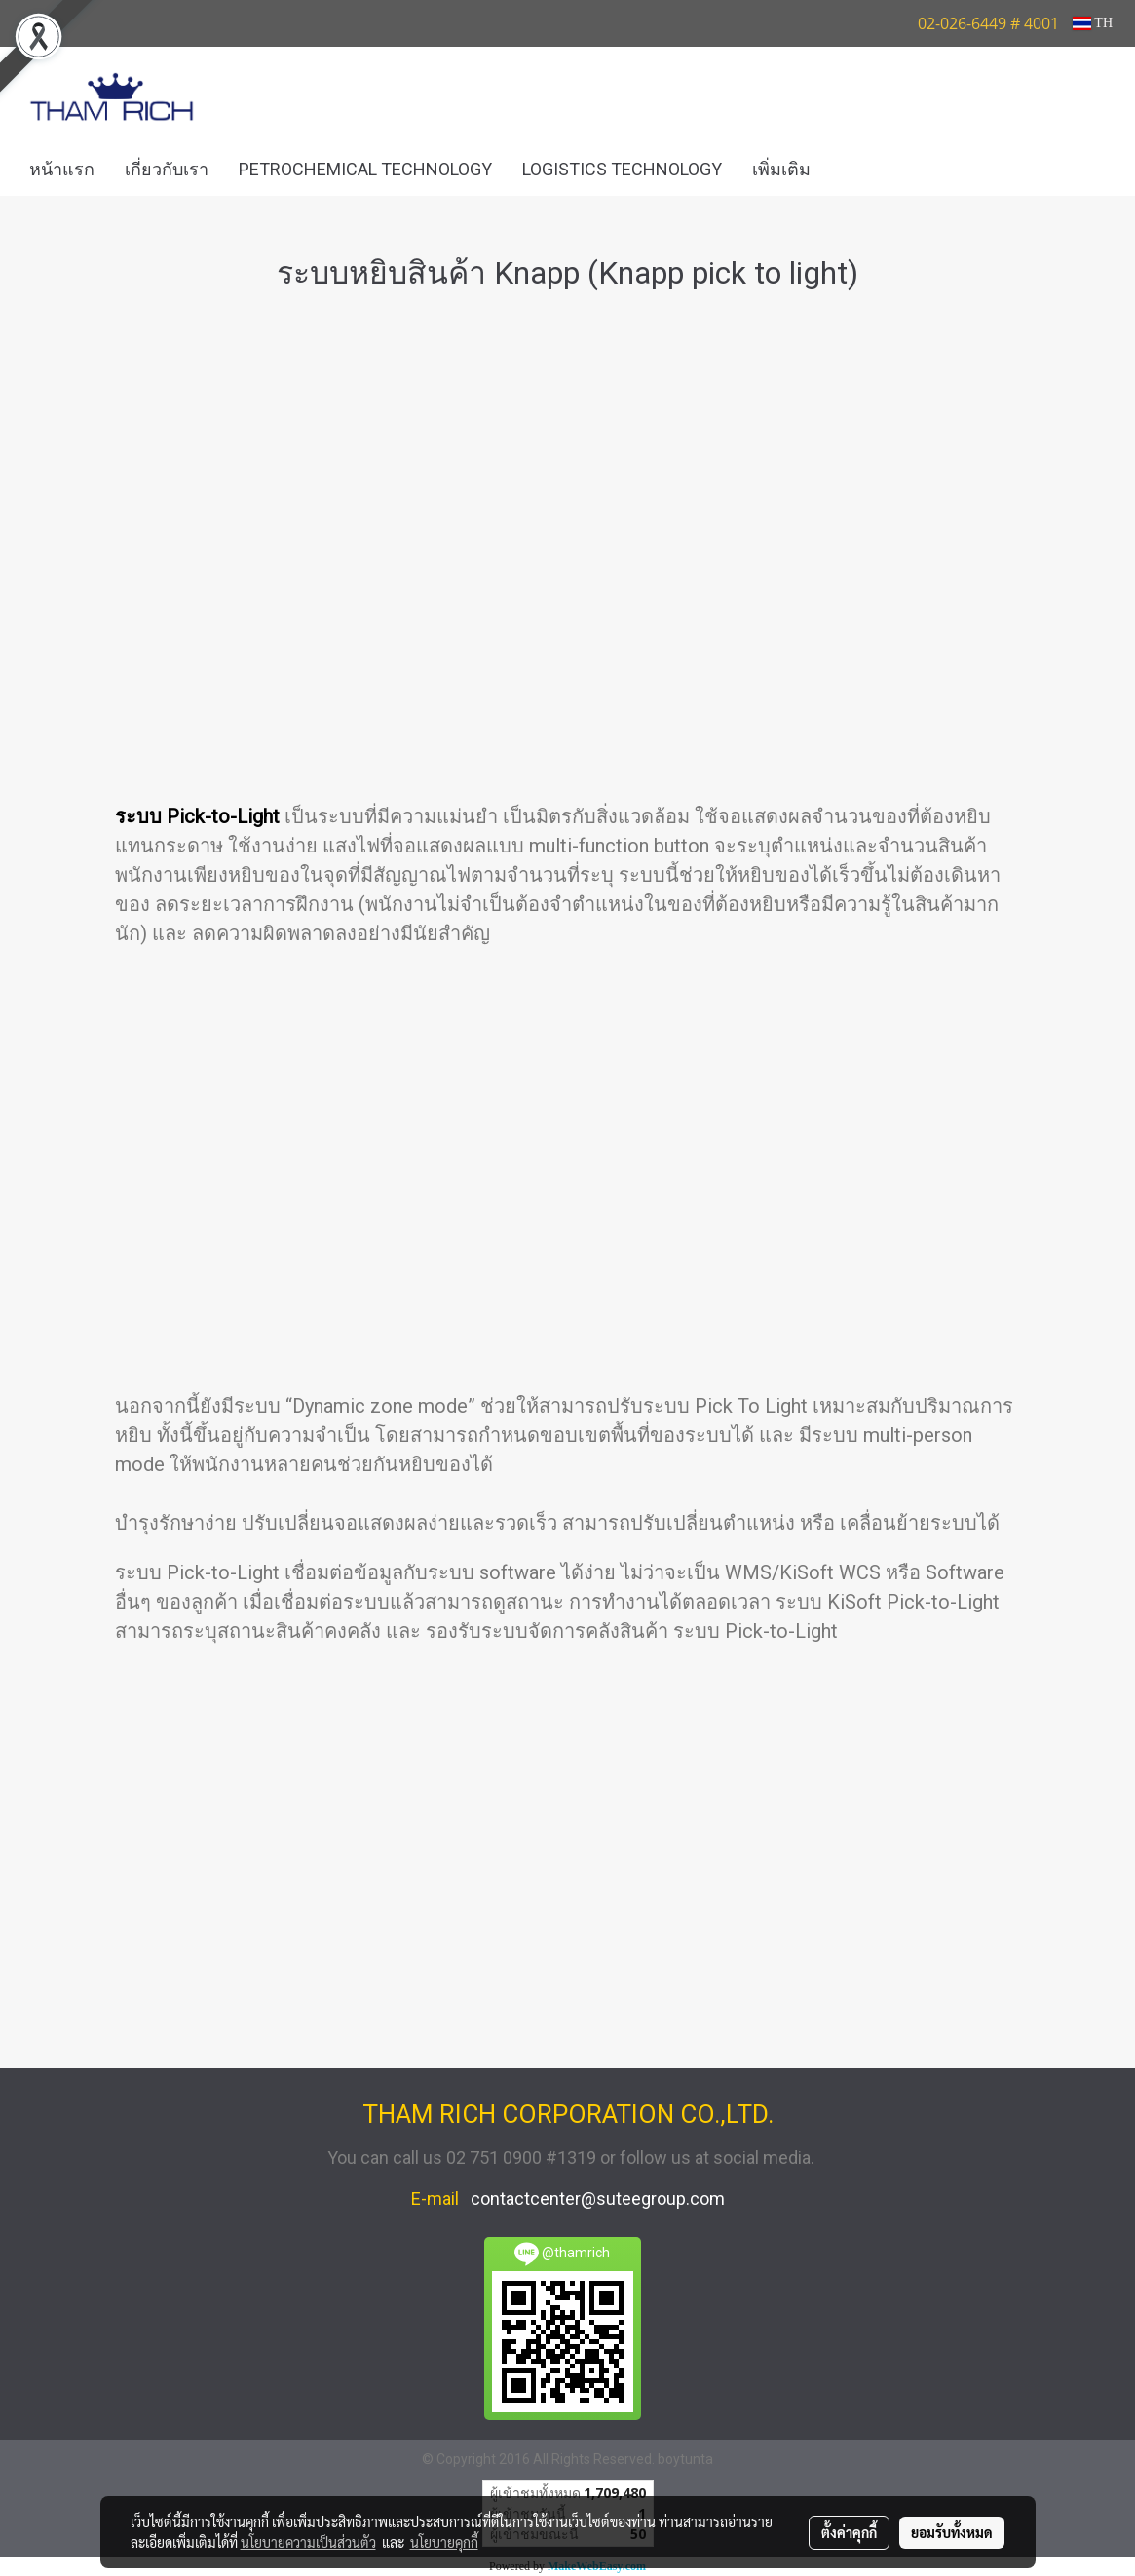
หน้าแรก (62, 169)
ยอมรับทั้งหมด (952, 2532)
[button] (854, 169)
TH (1093, 23)
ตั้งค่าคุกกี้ (849, 2532)
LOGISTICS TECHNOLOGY (622, 169)
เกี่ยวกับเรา (166, 169)
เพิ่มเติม (781, 169)
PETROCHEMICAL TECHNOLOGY (365, 169)
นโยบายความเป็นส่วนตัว (308, 2542)
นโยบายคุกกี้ (444, 2542)
